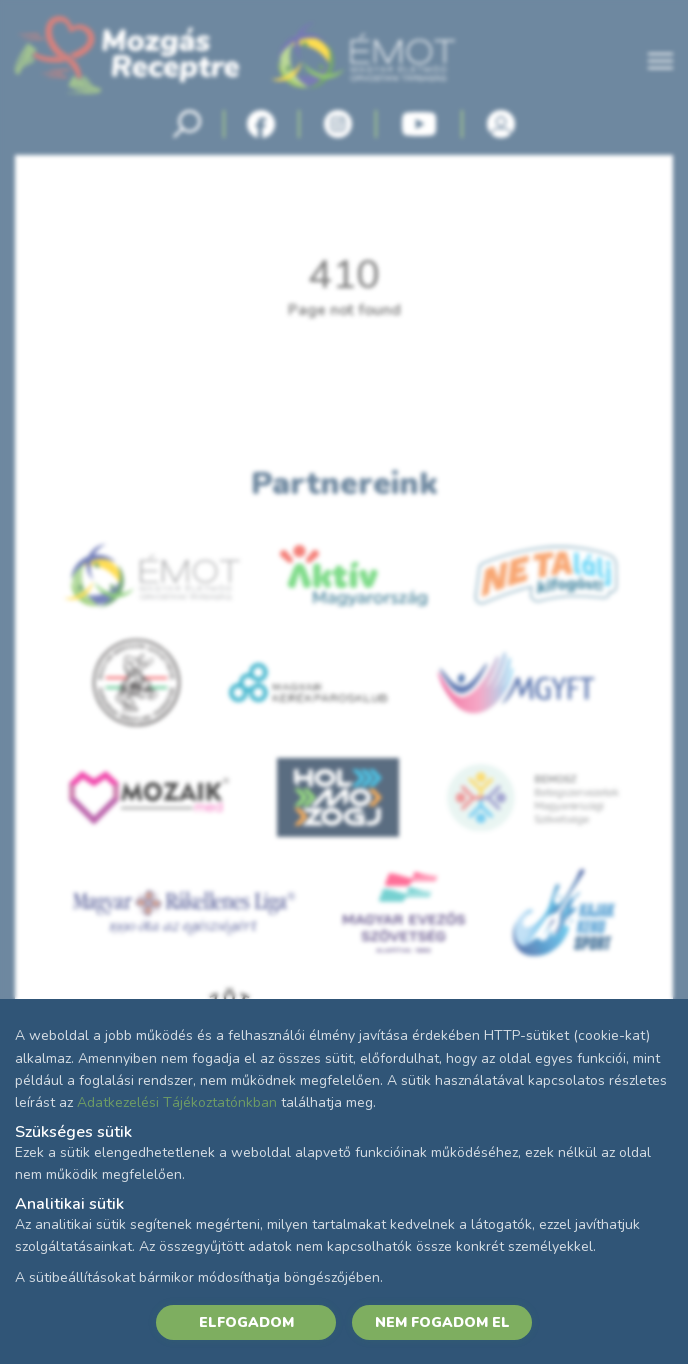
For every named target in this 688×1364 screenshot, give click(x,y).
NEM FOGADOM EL (442, 1322)
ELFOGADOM (246, 1322)
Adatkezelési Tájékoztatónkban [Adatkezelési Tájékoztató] (177, 1102)
